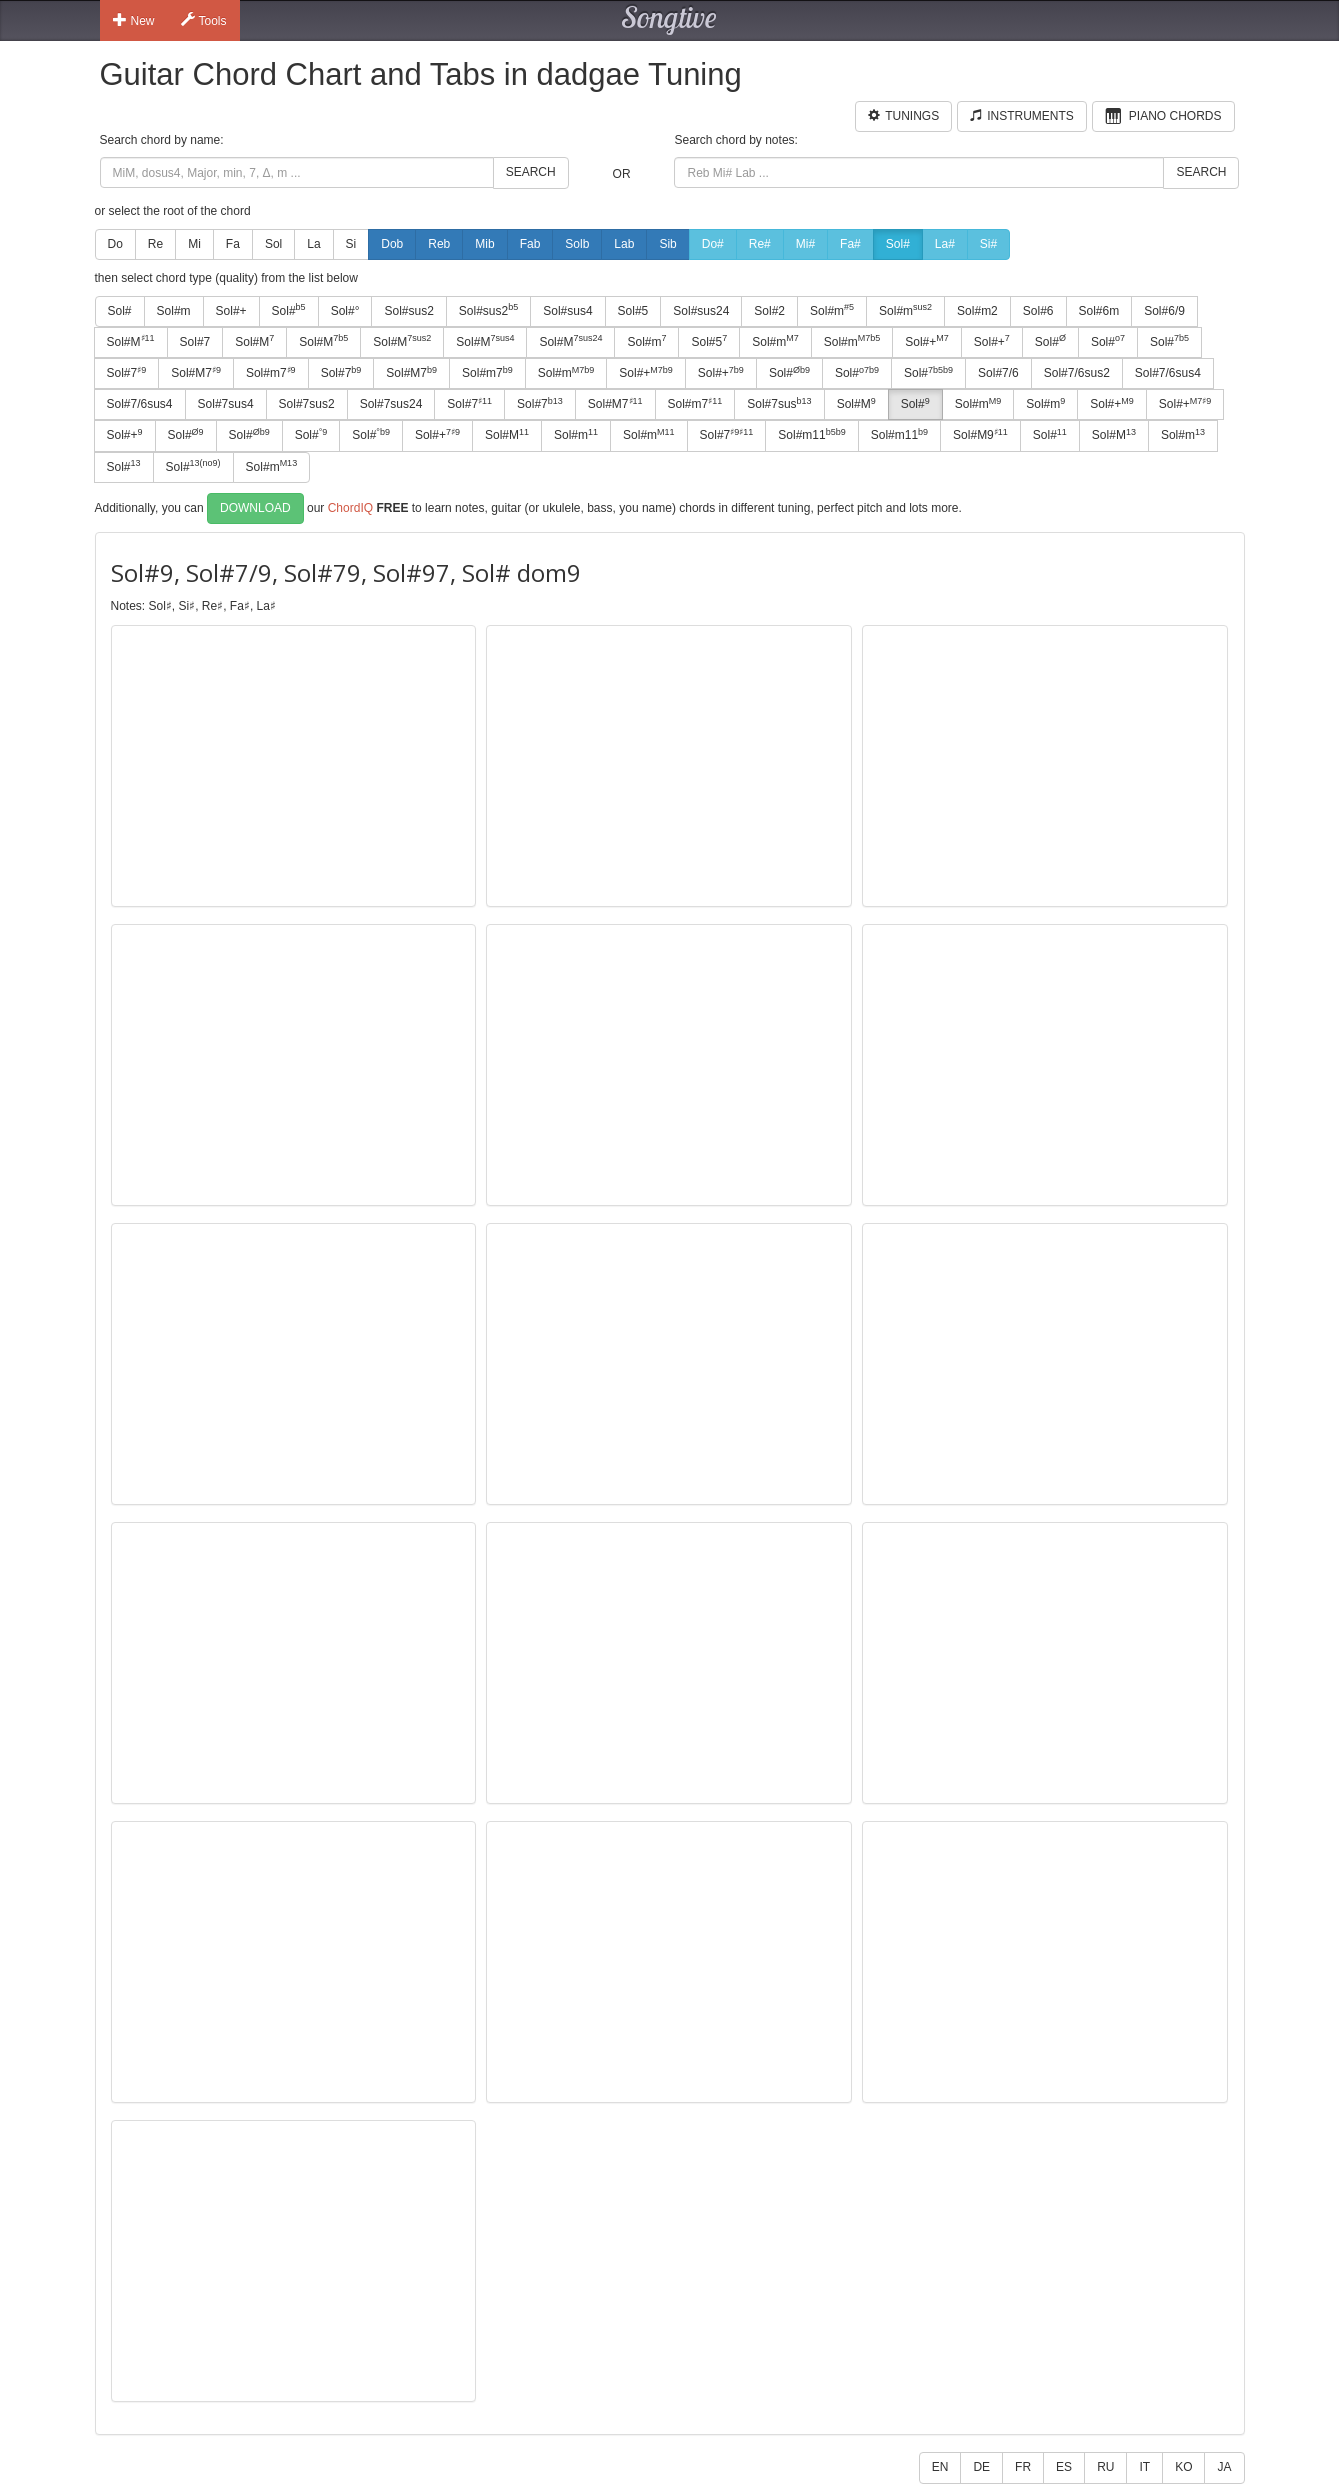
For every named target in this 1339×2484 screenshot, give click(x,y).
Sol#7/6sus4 (1168, 373)
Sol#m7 (271, 373)
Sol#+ (231, 311)
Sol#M (131, 341)
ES (1064, 2467)
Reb (439, 244)
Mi (194, 244)
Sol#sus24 (701, 311)
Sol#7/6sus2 (1077, 373)
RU (1105, 2467)
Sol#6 (1038, 311)
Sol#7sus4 (226, 404)
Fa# (850, 244)
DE (981, 2467)
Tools (204, 20)
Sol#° (345, 311)
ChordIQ (350, 507)
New (134, 20)
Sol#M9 (980, 435)
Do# (713, 244)
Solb (577, 244)
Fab (530, 244)
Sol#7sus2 (307, 404)
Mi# (805, 244)
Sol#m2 (977, 311)
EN (940, 2467)
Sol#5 (633, 311)
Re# (760, 244)
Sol (273, 244)
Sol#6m (1099, 311)
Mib (484, 244)
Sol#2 (769, 311)
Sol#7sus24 (391, 404)
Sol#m (174, 311)
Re (155, 244)
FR (1023, 2467)
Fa (233, 244)
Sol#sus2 (408, 311)
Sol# (898, 244)
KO (1183, 2467)
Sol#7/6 (998, 373)
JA (1224, 2467)
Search (531, 172)
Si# (988, 244)
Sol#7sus (779, 404)
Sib (667, 244)
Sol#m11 (811, 435)
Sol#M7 (196, 373)
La (313, 244)
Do (115, 244)
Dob (392, 244)
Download (255, 508)
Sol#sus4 (567, 311)
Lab (624, 244)
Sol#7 (195, 342)
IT (1144, 2467)
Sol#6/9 (1164, 311)
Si (351, 244)
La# (945, 244)
